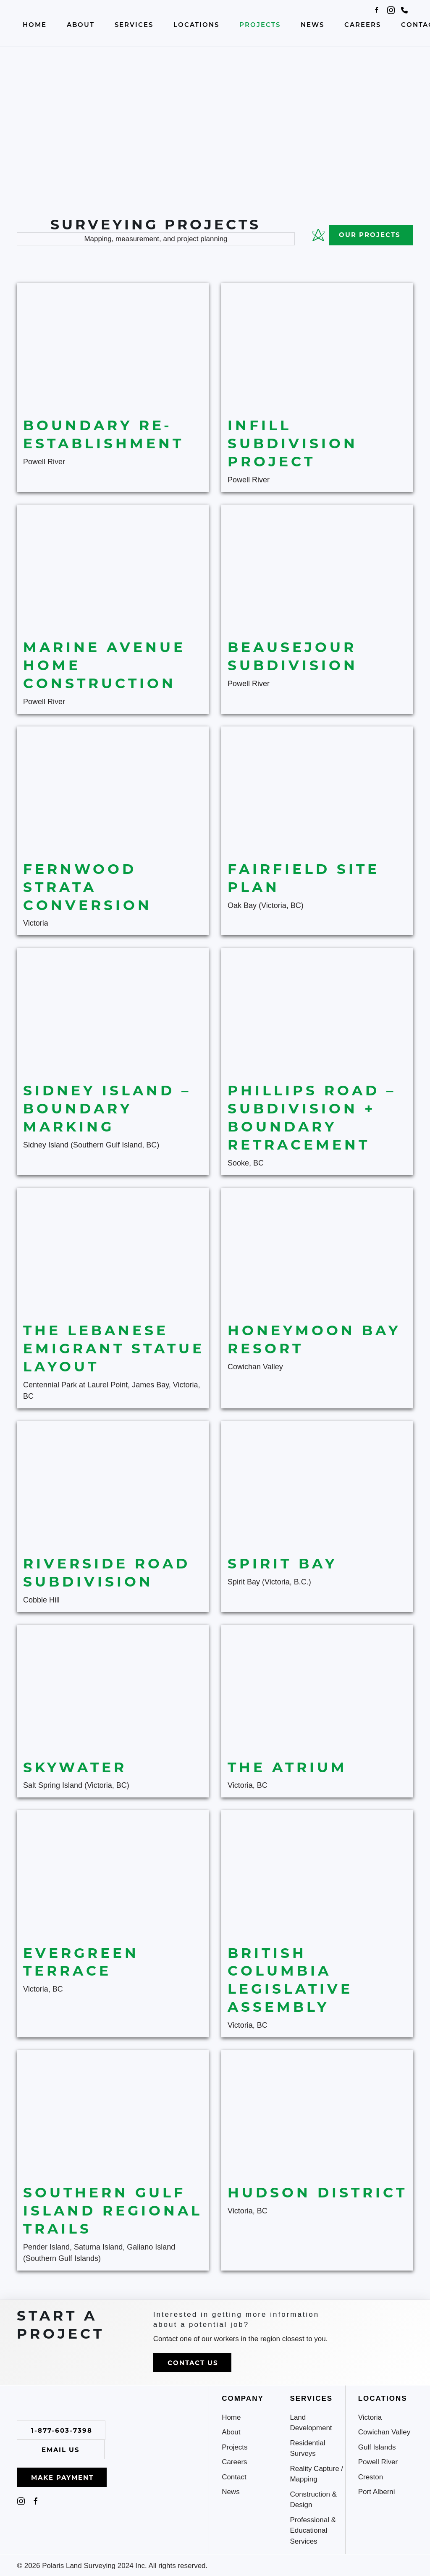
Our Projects (354, 235)
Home (35, 24)
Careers (362, 24)
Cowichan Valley (384, 2432)
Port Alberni (376, 2492)
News (312, 24)
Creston (370, 2477)
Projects (234, 2447)
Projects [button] (260, 24)
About (80, 24)
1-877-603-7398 (61, 2430)
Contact (234, 2477)
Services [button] (134, 24)
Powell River (378, 2462)
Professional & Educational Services (313, 2530)
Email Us (61, 2449)
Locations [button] (196, 24)
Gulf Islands (377, 2447)
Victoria (370, 2417)
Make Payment (62, 2477)
